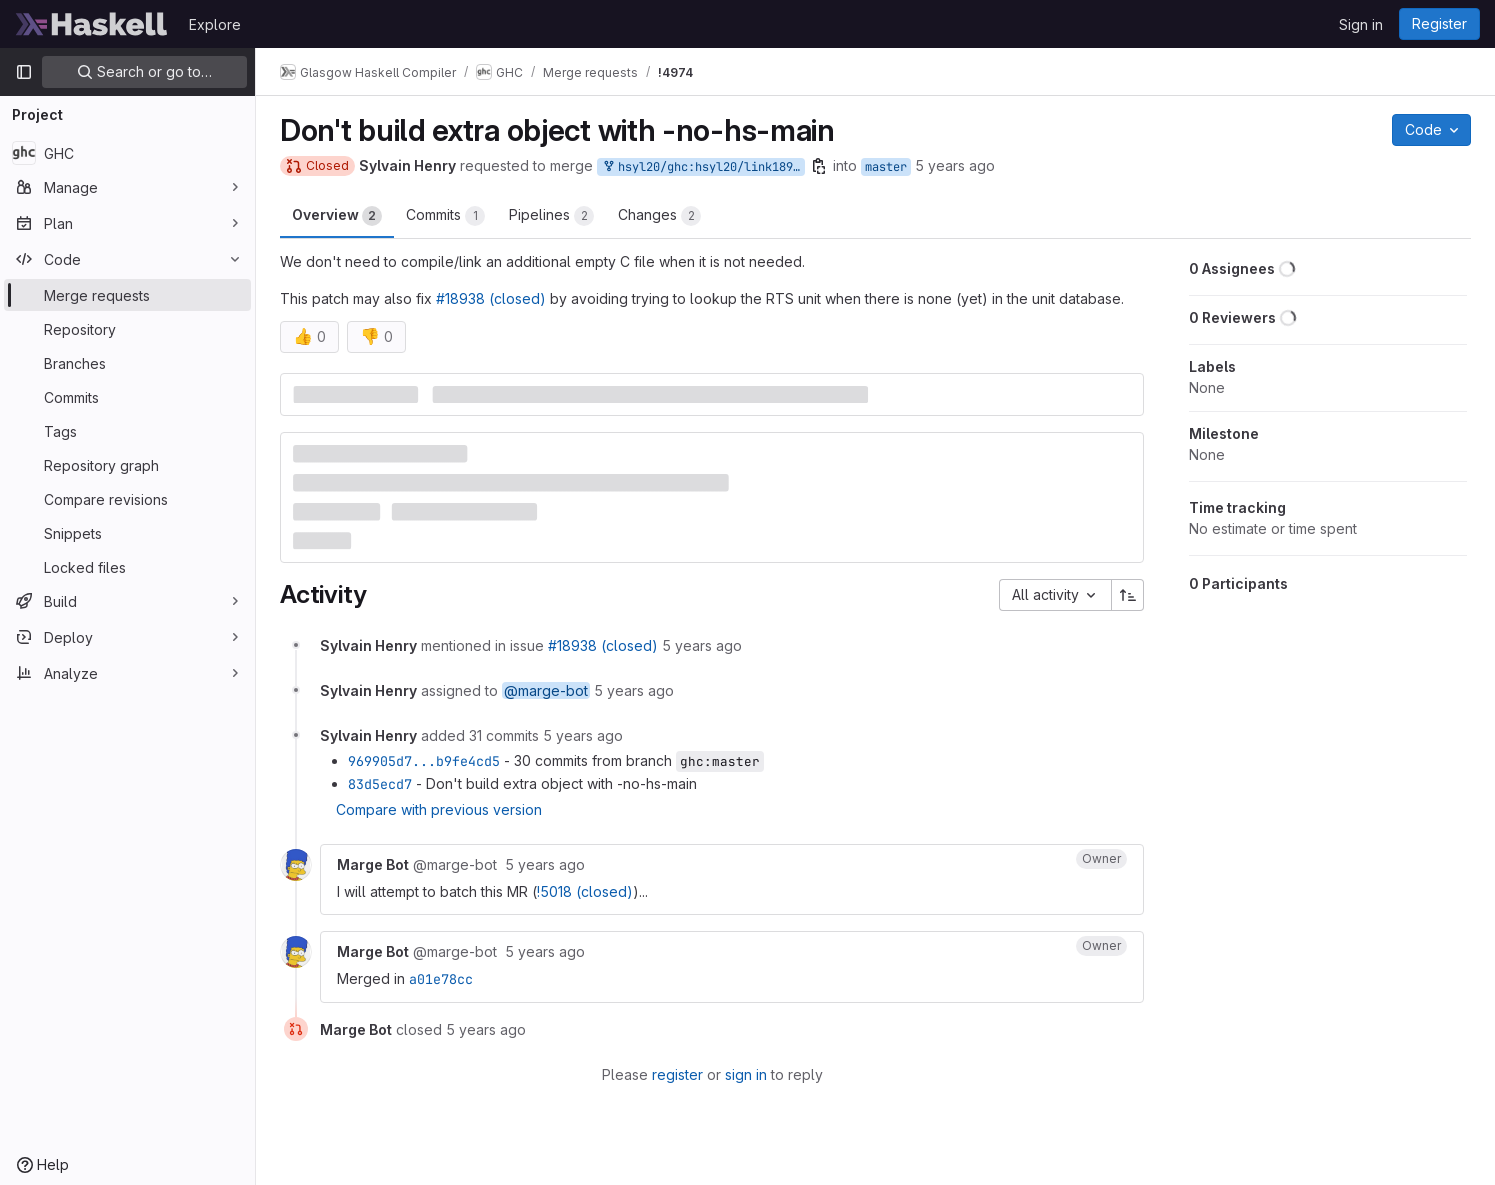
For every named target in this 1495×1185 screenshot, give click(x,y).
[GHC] (127, 153)
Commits (445, 216)
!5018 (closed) (585, 891)
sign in (746, 1074)
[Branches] (127, 363)
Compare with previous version (439, 809)
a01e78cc (441, 979)
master (886, 167)
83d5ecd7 (380, 784)
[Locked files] (127, 567)
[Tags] (127, 431)
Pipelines (551, 216)
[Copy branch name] (819, 166)
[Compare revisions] (127, 499)
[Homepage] (92, 24)
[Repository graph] (127, 465)
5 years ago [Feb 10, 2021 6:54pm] (955, 165)
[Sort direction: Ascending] (1128, 595)
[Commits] (127, 397)
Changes (659, 216)
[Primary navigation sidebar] (24, 72)
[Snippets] (127, 533)
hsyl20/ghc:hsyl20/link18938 (703, 167)
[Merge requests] (127, 295)
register (677, 1074)
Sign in (1361, 24)
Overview (337, 216)
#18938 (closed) (491, 298)
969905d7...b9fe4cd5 (424, 761)
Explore (215, 24)
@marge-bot (546, 690)
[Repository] (127, 329)
